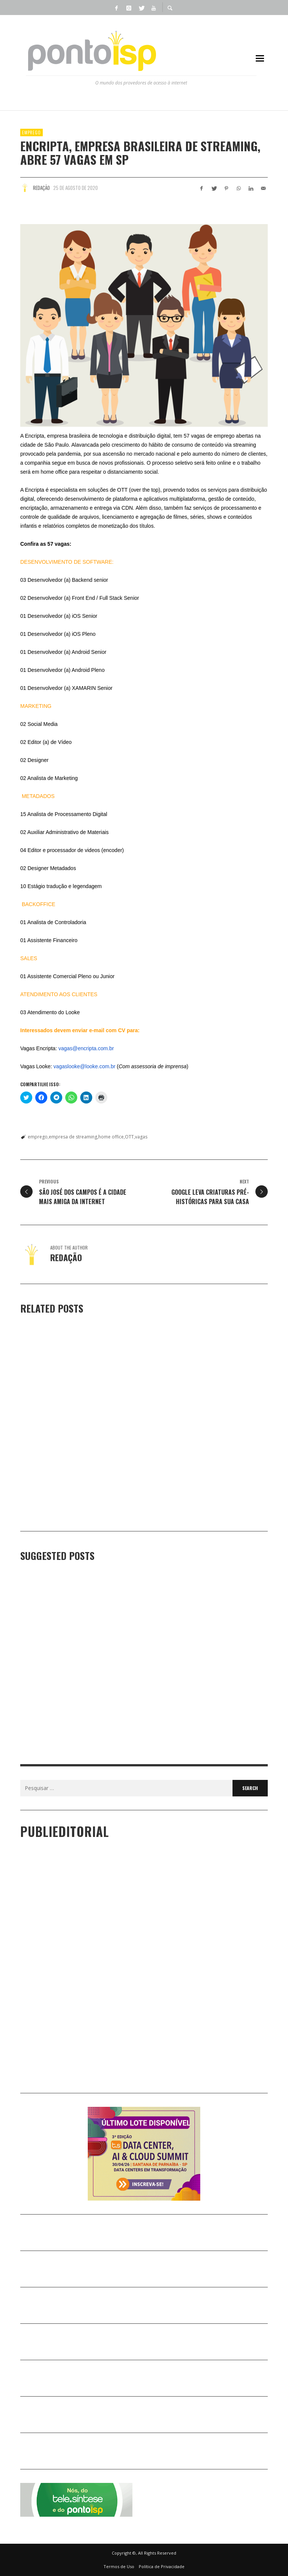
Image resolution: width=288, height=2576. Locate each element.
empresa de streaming (73, 1137)
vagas (141, 1137)
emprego (38, 1137)
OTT (129, 1137)
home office (111, 1137)
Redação (41, 187)
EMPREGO (31, 132)
